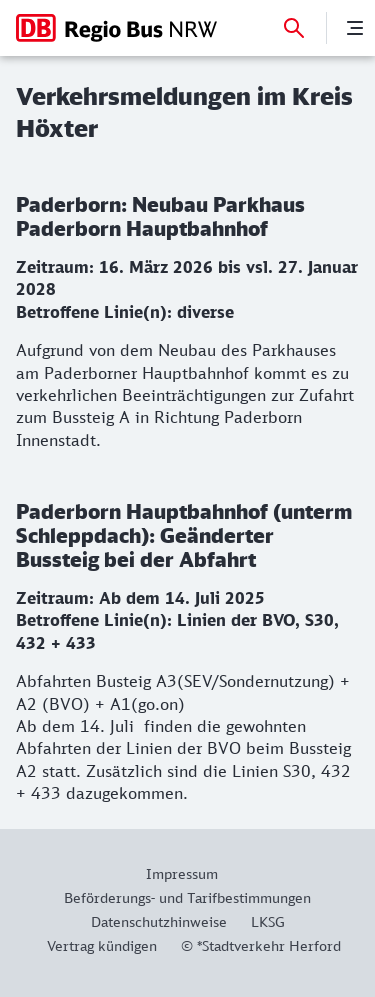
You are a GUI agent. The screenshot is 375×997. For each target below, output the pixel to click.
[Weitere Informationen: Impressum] (188, 873)
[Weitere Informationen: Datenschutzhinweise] (159, 921)
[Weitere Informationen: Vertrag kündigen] (102, 945)
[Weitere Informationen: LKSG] (268, 921)
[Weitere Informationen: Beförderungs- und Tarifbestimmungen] (187, 897)
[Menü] (355, 28)
